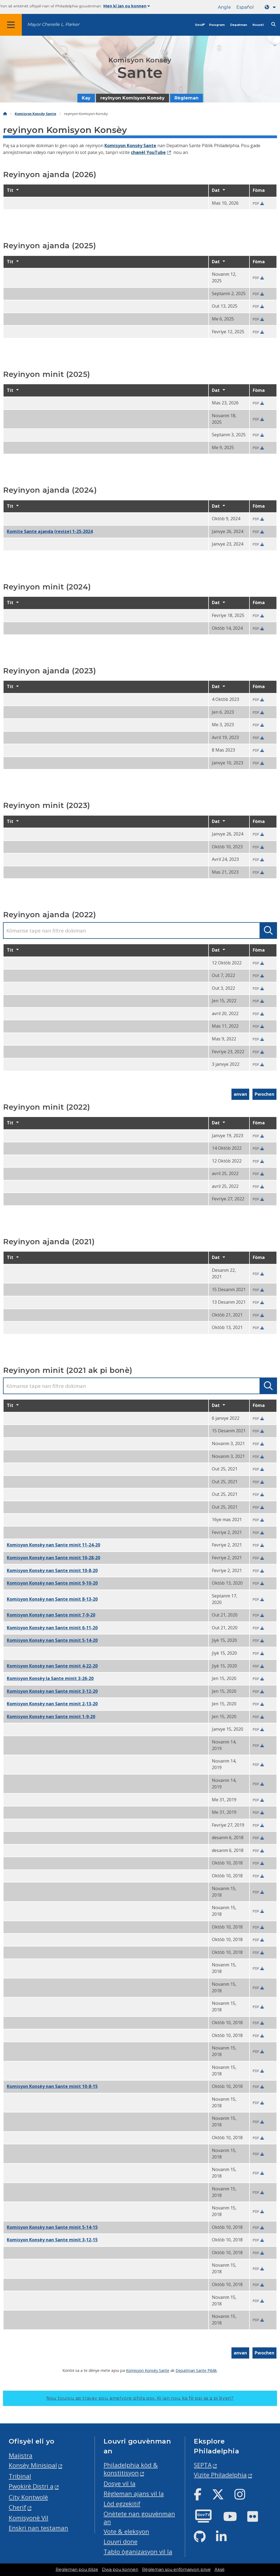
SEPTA (203, 2465)
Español (245, 7)
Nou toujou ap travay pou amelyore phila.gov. (140, 2398)
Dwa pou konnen (120, 2569)
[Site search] (273, 24)
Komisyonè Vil (28, 2518)
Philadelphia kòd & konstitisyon (131, 2469)
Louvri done (120, 2541)
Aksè (220, 2569)
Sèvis (199, 25)
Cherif (17, 2507)
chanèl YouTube (148, 152)
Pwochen (264, 1094)
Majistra (20, 2455)
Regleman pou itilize (77, 2569)
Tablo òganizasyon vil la (138, 2551)
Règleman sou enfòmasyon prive (176, 2569)
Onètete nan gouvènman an (139, 2518)
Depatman (238, 25)
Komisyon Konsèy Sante (35, 113)
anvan (240, 1094)
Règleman (186, 98)
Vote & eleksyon (126, 2531)
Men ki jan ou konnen (126, 6)
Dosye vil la (120, 2483)
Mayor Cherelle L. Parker (53, 24)
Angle (224, 7)
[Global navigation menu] (11, 25)
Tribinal (20, 2476)
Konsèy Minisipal (33, 2465)
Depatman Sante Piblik (196, 2370)
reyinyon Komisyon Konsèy (132, 98)
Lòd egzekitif (122, 2503)
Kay (86, 98)
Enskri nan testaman (38, 2528)
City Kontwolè (28, 2497)
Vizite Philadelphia (220, 2475)
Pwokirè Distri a (31, 2486)
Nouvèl (258, 25)
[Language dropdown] (271, 7)
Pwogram (217, 25)
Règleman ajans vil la (134, 2493)
